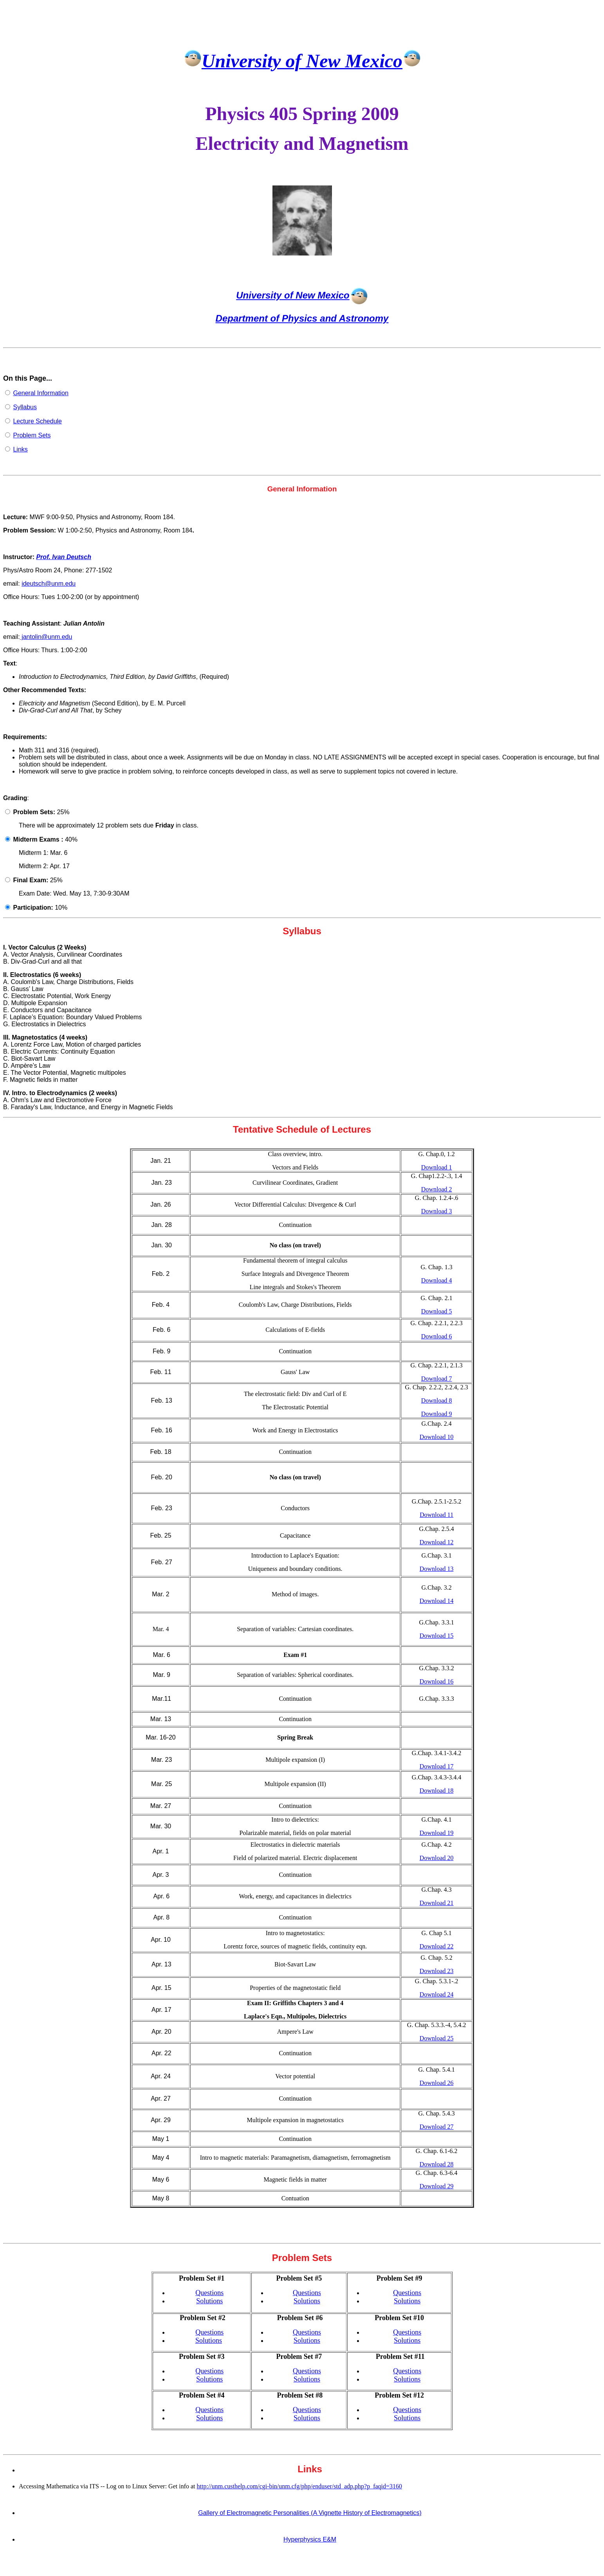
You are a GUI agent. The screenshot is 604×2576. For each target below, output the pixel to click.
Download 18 (437, 1790)
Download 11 (436, 1514)
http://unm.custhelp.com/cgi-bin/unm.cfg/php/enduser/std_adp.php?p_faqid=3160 (299, 2486)
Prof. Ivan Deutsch (63, 557)
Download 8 (436, 1400)
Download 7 (436, 1378)
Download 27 (437, 2126)
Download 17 (437, 1766)
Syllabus (24, 407)
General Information (40, 393)
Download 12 (437, 1542)
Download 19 (437, 1832)
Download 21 (437, 1903)
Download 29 (437, 2186)
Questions (209, 2293)
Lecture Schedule (37, 421)
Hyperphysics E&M (309, 2539)
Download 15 (437, 1635)
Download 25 (437, 2038)
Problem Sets (31, 435)
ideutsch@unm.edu (49, 583)
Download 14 (437, 1600)
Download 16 (437, 1681)
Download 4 (436, 1280)
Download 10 (437, 1437)
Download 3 (436, 1211)
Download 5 (436, 1311)
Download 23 (437, 1971)
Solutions (209, 2301)
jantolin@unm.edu (46, 636)
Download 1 (436, 1167)
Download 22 (437, 1946)
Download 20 (437, 1858)
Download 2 (436, 1189)
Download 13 (437, 1568)
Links (20, 449)
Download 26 (437, 2083)
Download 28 (437, 2164)
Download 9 (436, 1413)
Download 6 (436, 1336)
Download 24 (437, 1994)
